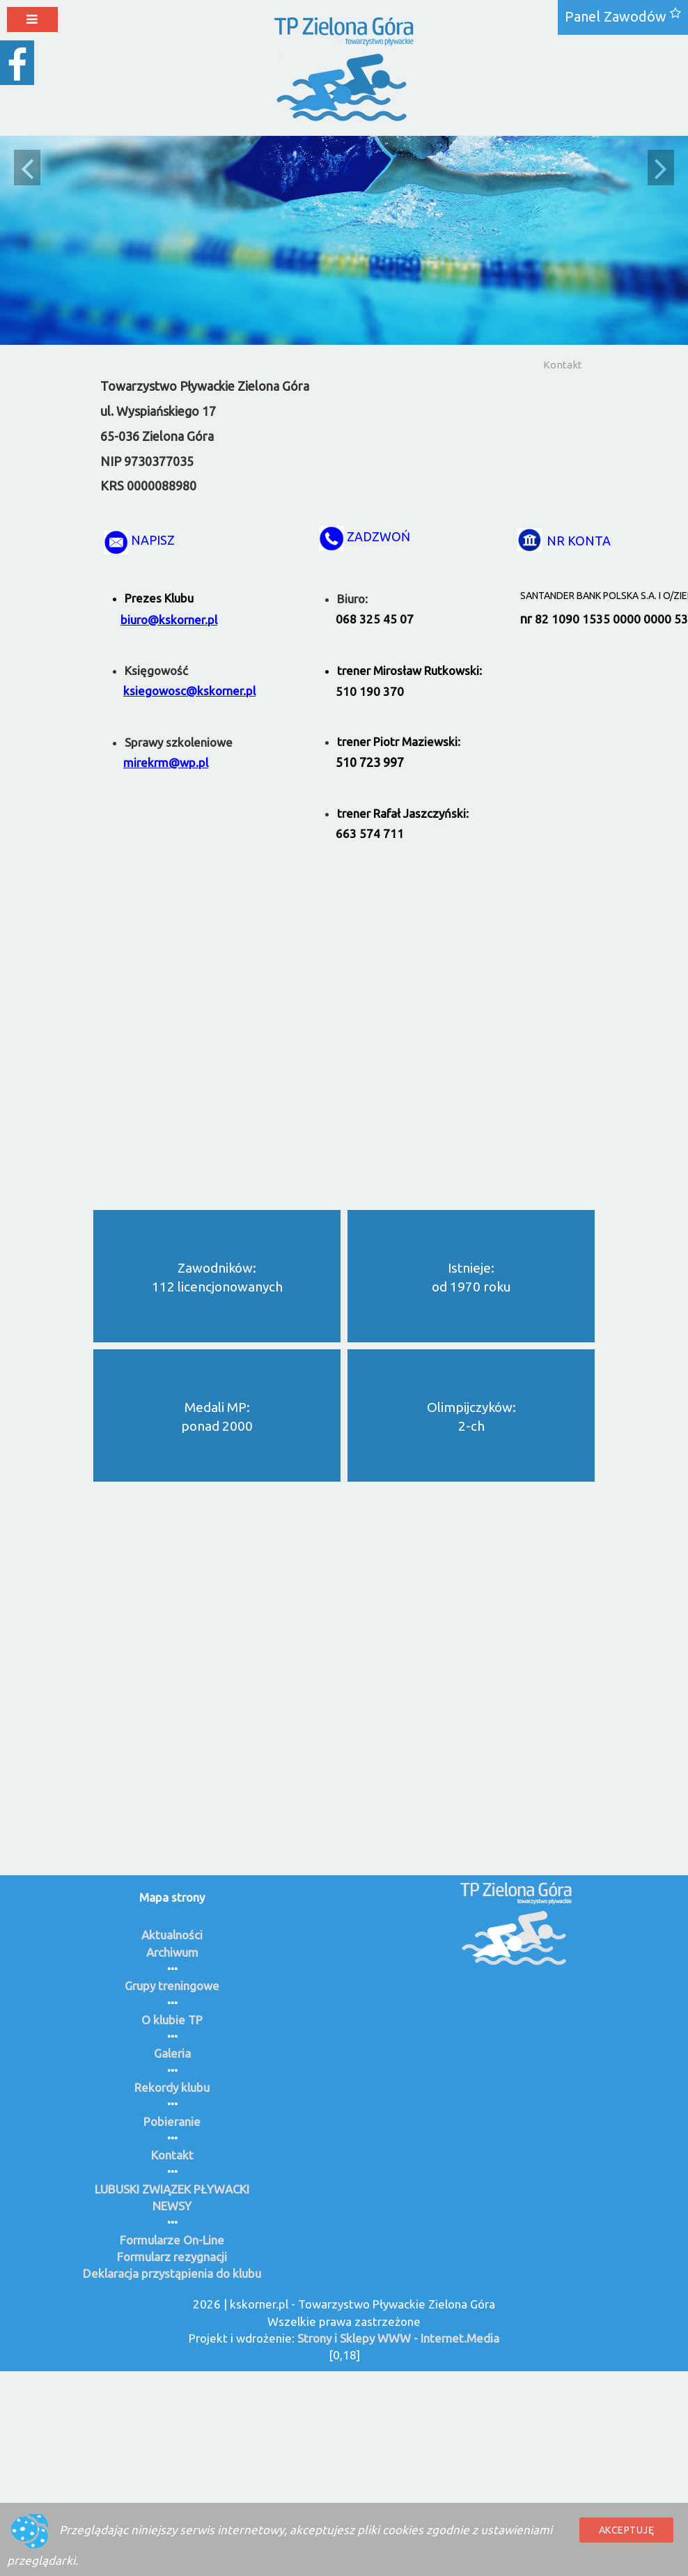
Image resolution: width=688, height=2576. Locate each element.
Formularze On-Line (172, 2240)
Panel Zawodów (615, 16)
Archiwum (172, 1952)
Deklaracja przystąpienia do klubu (172, 2273)
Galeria (172, 2053)
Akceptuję (627, 2530)
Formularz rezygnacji (172, 2256)
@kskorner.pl (182, 619)
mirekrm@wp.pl (165, 762)
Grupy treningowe (172, 1985)
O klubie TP (172, 2019)
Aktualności (172, 1934)
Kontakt (562, 365)
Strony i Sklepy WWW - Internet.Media (398, 2338)
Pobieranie (172, 2121)
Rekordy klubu (172, 2087)
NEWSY (172, 2205)
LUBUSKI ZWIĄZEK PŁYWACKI (172, 2189)
